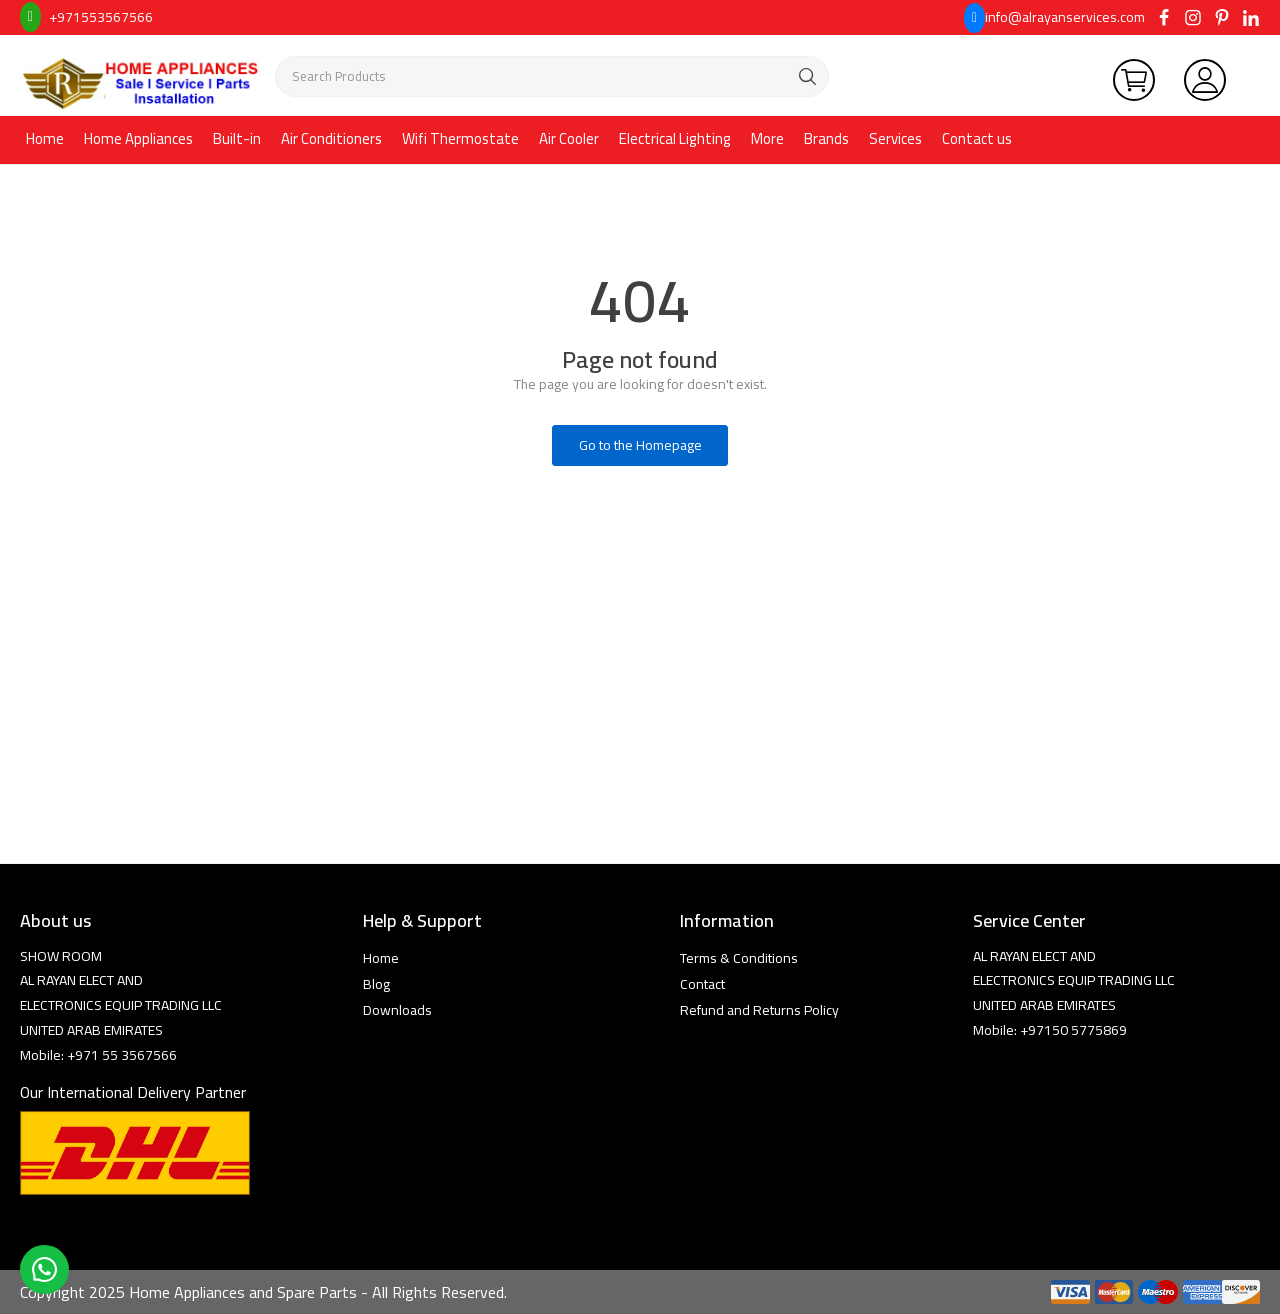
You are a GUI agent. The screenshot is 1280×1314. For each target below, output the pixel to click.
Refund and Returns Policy (759, 1010)
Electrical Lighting (675, 138)
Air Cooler (569, 138)
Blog (376, 984)
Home (45, 138)
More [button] (767, 138)
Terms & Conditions (739, 958)
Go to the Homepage (640, 445)
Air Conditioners (331, 138)
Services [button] (895, 138)
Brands (826, 138)
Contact (702, 984)
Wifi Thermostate (460, 138)
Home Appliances (138, 138)
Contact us (977, 138)
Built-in (237, 138)
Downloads (397, 1010)
